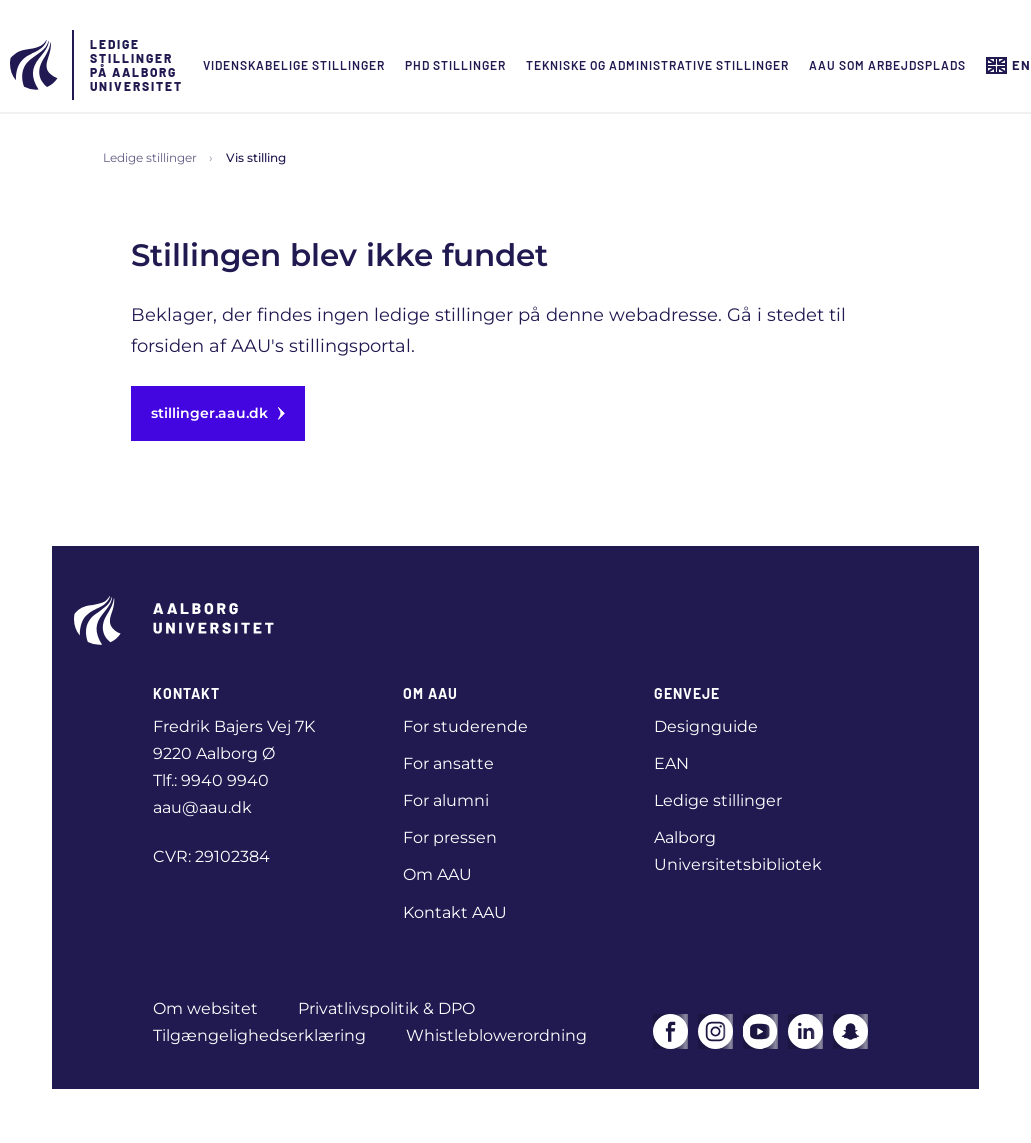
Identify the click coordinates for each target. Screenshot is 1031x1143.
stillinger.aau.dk (218, 413)
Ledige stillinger (150, 157)
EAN (671, 763)
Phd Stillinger (455, 65)
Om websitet (205, 1008)
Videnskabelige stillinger (294, 65)
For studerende (465, 726)
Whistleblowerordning (496, 1035)
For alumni (446, 800)
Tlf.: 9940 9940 (211, 780)
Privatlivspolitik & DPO (386, 1008)
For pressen (450, 837)
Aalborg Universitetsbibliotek (738, 851)
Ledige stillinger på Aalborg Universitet (136, 65)
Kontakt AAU (455, 912)
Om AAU (437, 874)
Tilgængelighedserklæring (259, 1035)
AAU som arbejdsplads (887, 65)
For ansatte (448, 763)
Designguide (706, 726)
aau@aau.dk (202, 807)
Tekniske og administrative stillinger (657, 65)
